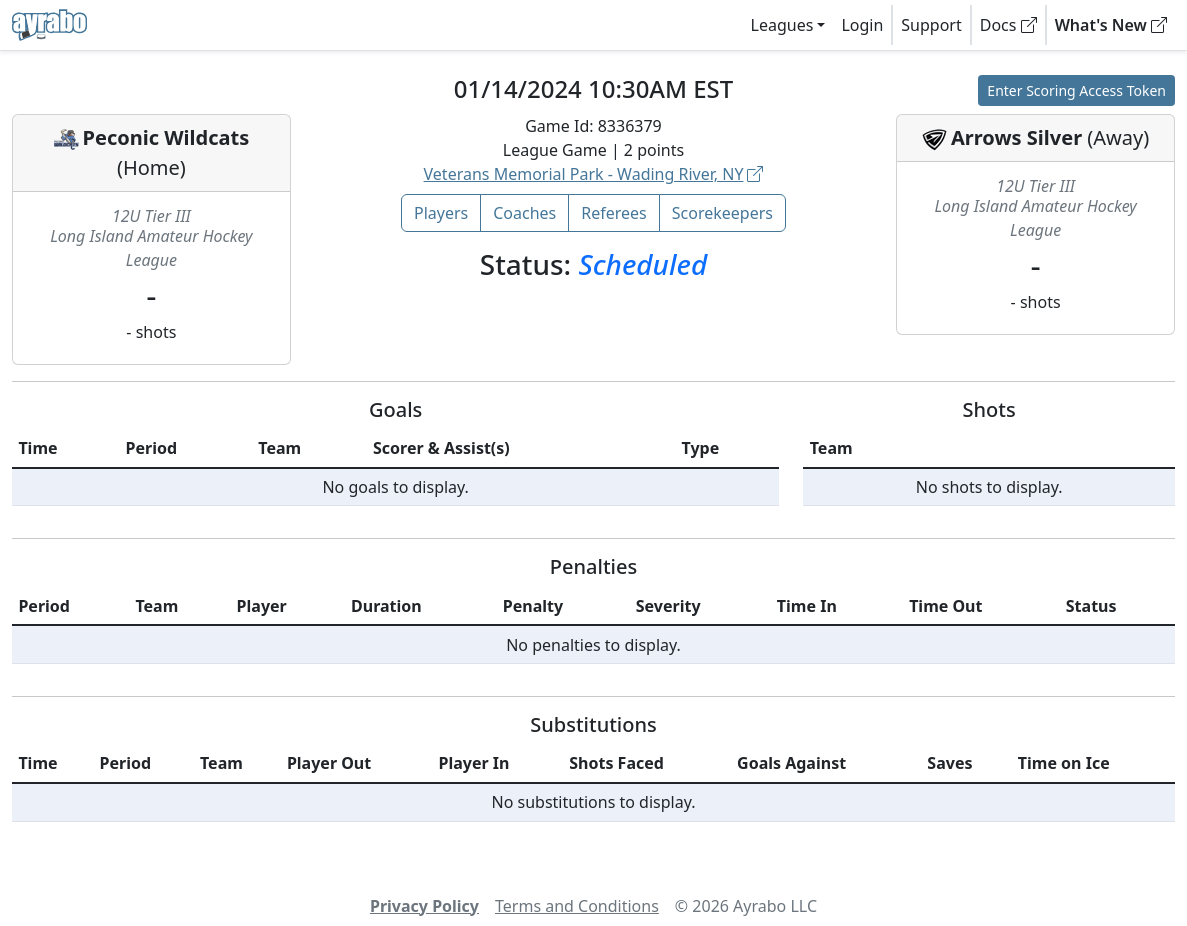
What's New (1111, 25)
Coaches (524, 213)
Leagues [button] (782, 25)
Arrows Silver (1016, 137)
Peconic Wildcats (166, 137)
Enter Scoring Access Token (1076, 90)
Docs (1008, 25)
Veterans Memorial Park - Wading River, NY (594, 174)
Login (862, 25)
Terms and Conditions (577, 906)
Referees (614, 213)
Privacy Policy (424, 906)
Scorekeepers (722, 213)
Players (441, 213)
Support (931, 25)
